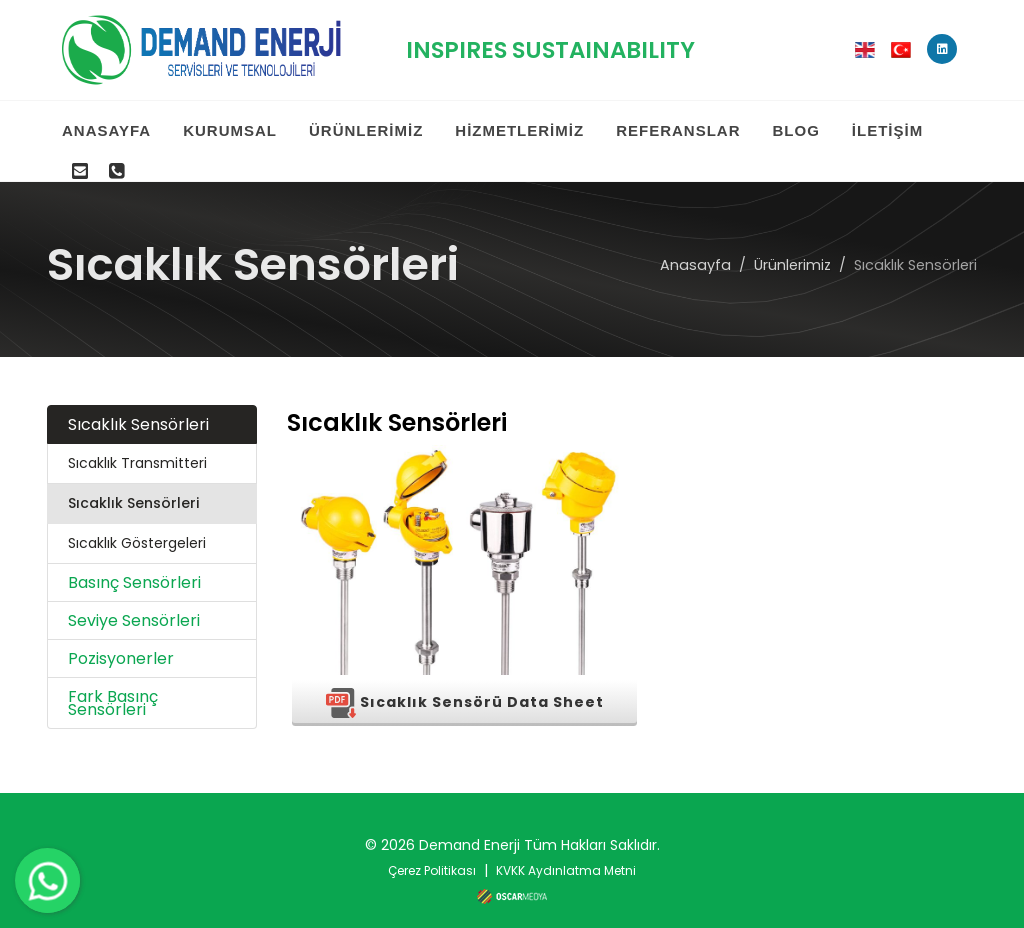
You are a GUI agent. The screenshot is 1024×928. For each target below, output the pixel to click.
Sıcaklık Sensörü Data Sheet (465, 683)
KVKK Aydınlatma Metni (566, 850)
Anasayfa (695, 244)
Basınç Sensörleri (134, 562)
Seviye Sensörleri (134, 600)
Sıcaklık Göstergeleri (137, 523)
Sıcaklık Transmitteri (137, 443)
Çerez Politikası (432, 850)
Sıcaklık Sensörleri (138, 404)
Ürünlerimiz (792, 244)
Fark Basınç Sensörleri (113, 683)
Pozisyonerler (121, 638)
